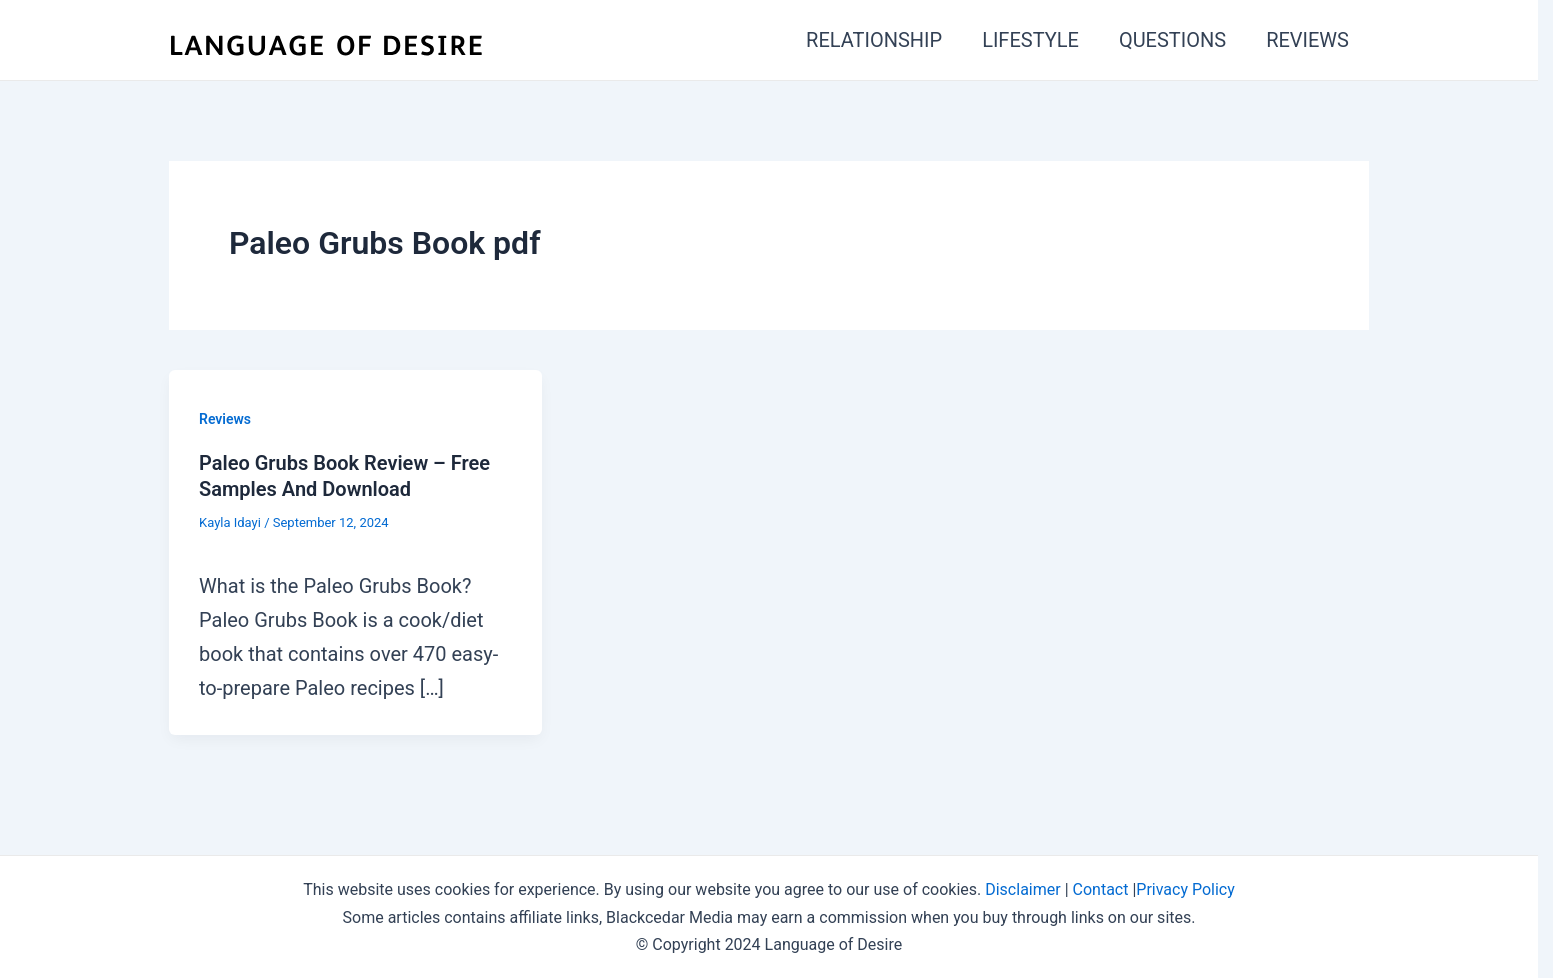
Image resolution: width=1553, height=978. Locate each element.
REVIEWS (1307, 40)
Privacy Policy (1185, 889)
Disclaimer (1022, 889)
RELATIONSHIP (874, 40)
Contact (1101, 889)
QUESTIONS (1172, 40)
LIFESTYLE (1030, 40)
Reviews (225, 419)
